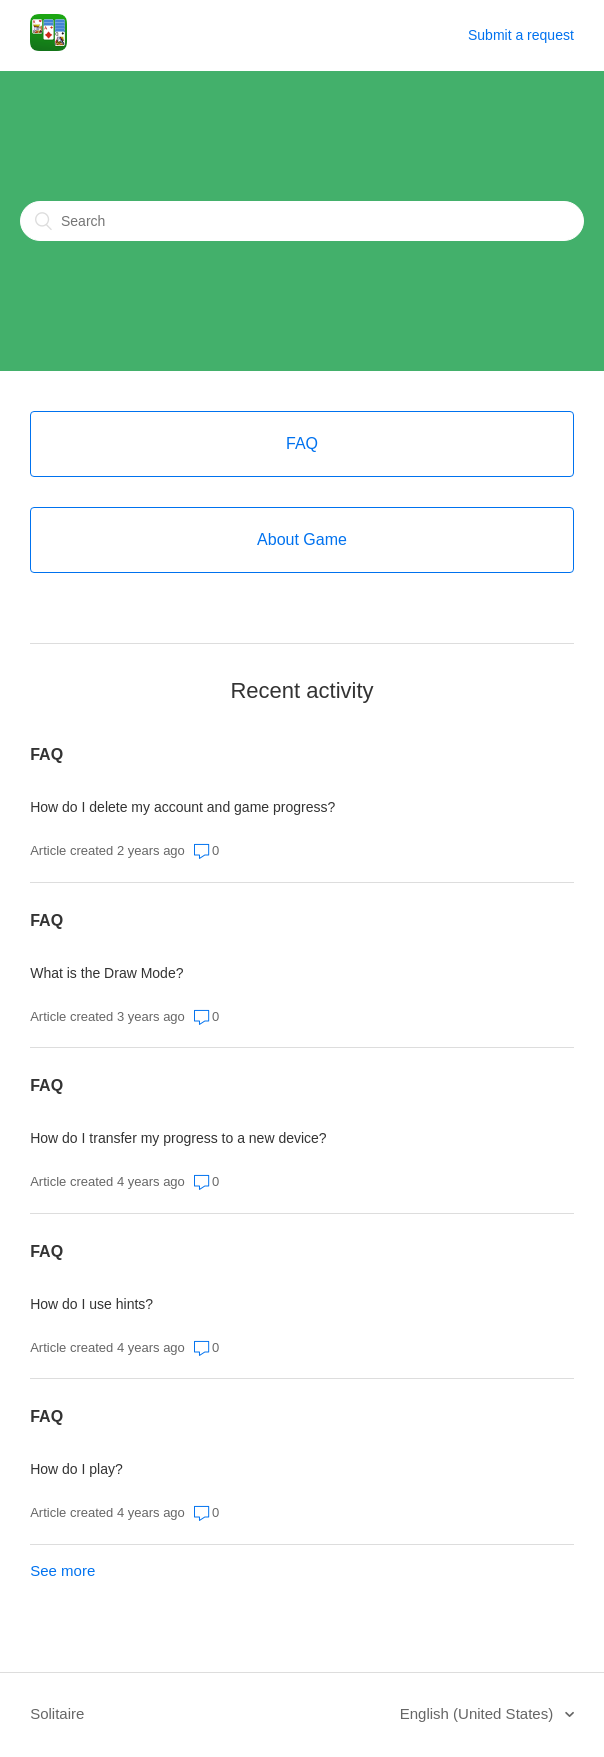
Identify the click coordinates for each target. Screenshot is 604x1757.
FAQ (46, 754)
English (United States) (479, 1713)
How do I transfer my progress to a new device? (178, 1138)
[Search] (302, 221)
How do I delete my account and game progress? (182, 807)
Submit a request (521, 35)
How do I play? (76, 1469)
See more (62, 1570)
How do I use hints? (91, 1304)
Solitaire (57, 1713)
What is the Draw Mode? (106, 973)
